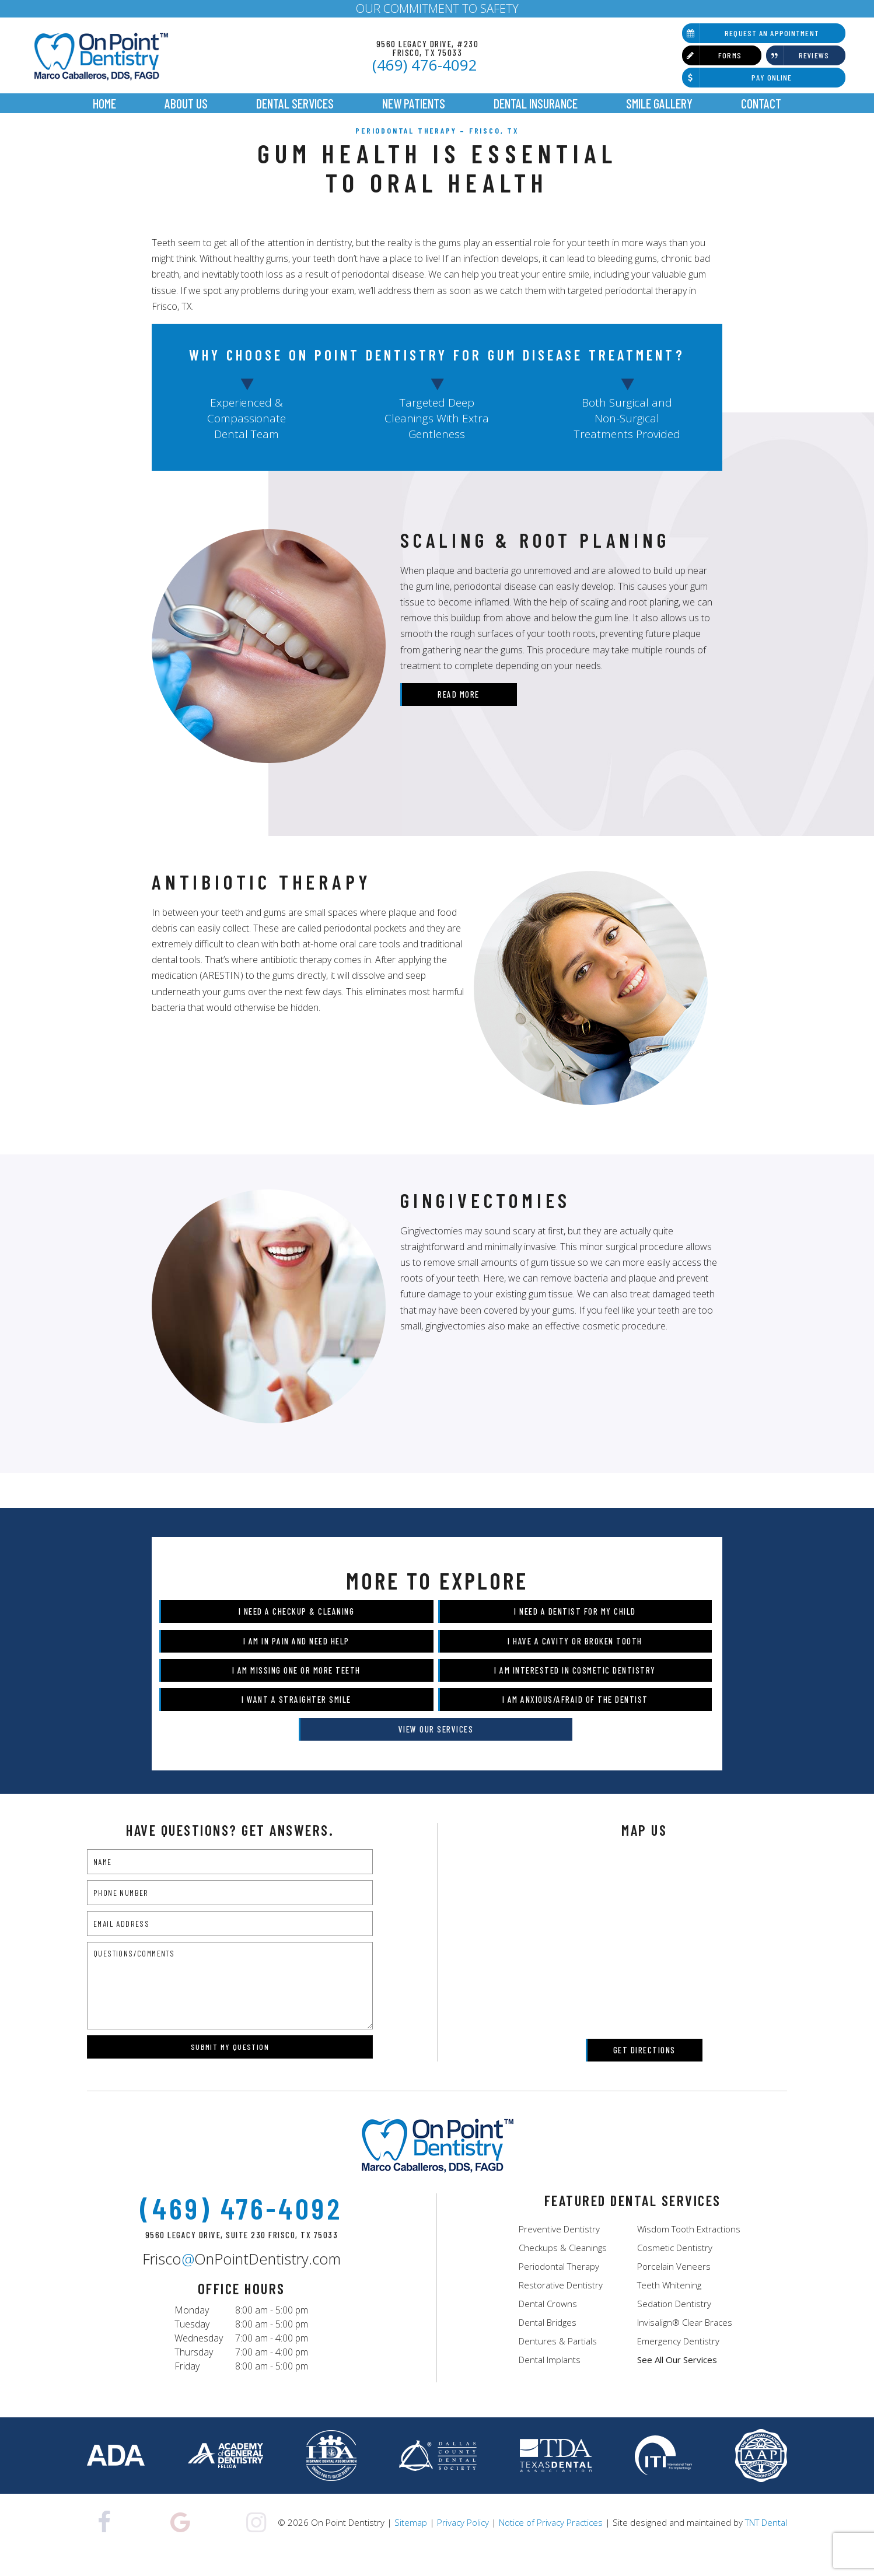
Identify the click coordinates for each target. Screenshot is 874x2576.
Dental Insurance (536, 103)
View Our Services (435, 1750)
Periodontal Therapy (559, 2288)
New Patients (413, 103)
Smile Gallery (659, 103)
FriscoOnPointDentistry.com (241, 2281)
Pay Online (737, 78)
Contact (761, 103)
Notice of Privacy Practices (551, 2546)
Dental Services (295, 103)
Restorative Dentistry (561, 2306)
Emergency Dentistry (678, 2362)
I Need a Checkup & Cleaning (316, 1631)
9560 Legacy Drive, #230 (427, 47)
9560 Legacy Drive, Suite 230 (241, 2257)
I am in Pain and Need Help (316, 1661)
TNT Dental (766, 2546)
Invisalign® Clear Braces (684, 2344)
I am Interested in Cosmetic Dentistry (555, 1690)
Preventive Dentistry (559, 2250)
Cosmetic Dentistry (674, 2269)
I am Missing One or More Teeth (316, 1690)
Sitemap (410, 2546)
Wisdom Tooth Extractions (688, 2250)
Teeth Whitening (669, 2306)
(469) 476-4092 (424, 64)
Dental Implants (550, 2381)
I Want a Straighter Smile (316, 1720)
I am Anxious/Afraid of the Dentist (555, 1720)
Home (104, 103)
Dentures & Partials (558, 2362)
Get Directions (644, 2071)
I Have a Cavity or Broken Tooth (555, 1661)
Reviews (797, 55)
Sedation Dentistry (674, 2325)
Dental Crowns (548, 2325)
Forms (712, 55)
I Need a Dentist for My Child (555, 1631)
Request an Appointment (750, 33)
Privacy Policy (463, 2546)
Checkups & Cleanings (563, 2269)
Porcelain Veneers (674, 2288)
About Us (186, 103)
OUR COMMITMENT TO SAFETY (437, 8)
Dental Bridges (547, 2344)
